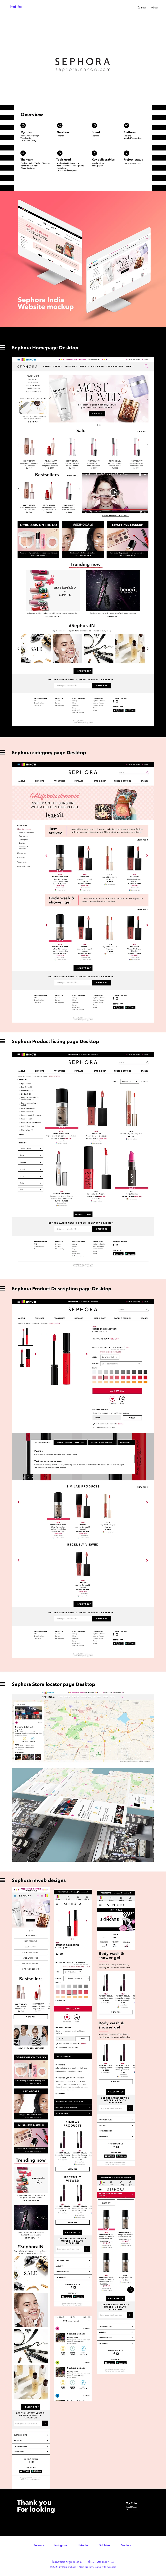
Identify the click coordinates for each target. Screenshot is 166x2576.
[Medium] (125, 2545)
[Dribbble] (104, 2545)
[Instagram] (60, 2545)
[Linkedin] (82, 2545)
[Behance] (39, 2545)
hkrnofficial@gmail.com (67, 2562)
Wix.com (111, 2566)
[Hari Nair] (16, 6)
